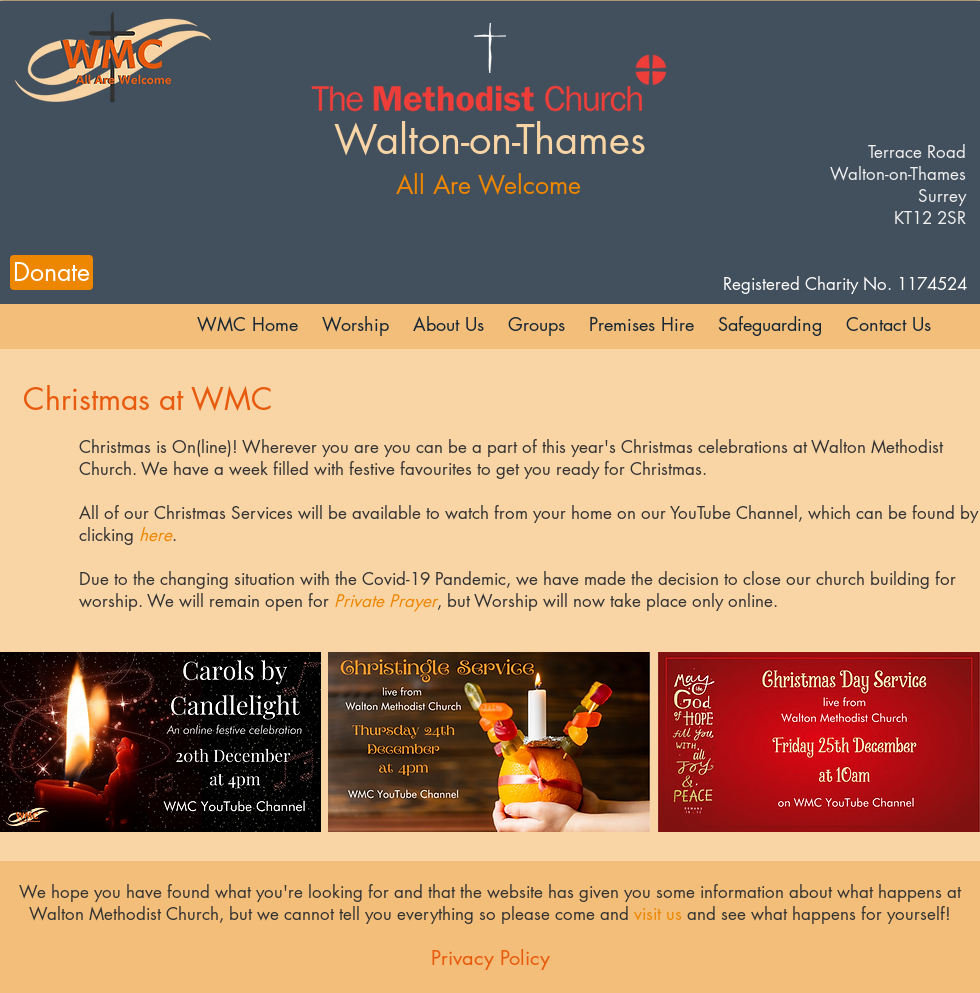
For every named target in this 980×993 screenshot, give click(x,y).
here (155, 535)
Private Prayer (385, 601)
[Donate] (51, 272)
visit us (658, 914)
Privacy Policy (490, 958)
